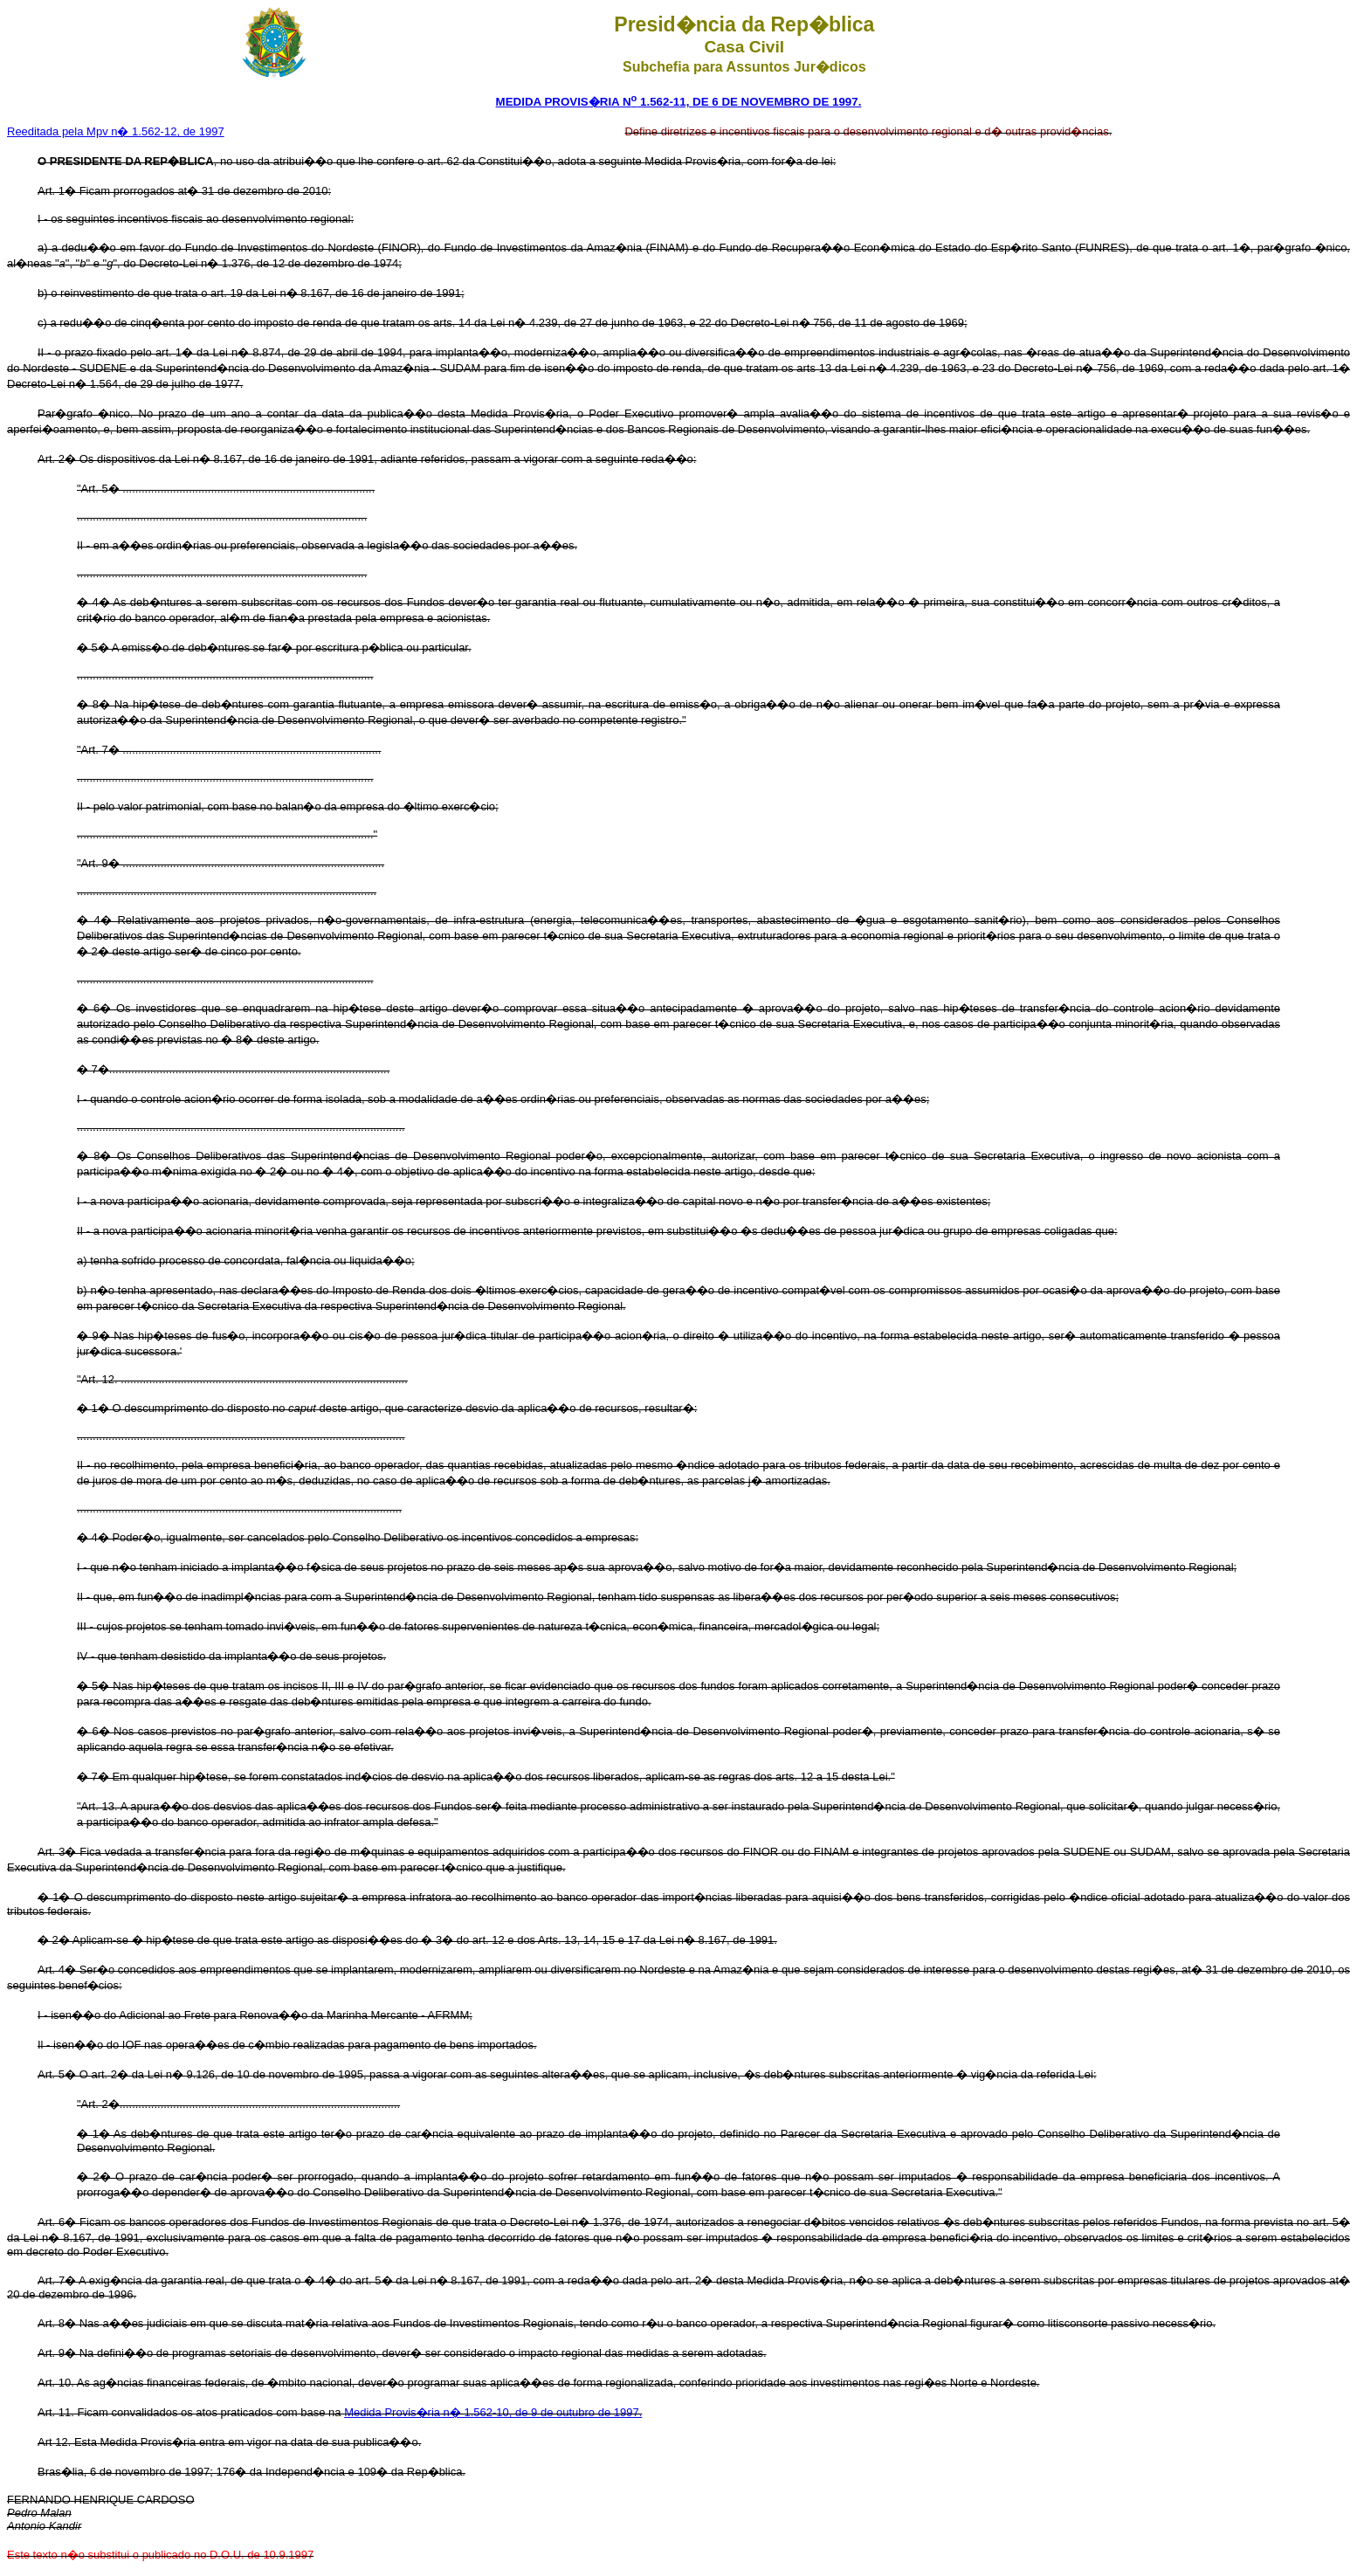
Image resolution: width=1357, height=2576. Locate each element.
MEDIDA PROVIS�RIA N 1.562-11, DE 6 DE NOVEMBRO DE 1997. (679, 101)
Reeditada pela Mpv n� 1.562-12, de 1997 (115, 131)
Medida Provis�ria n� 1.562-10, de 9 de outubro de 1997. (493, 2412)
